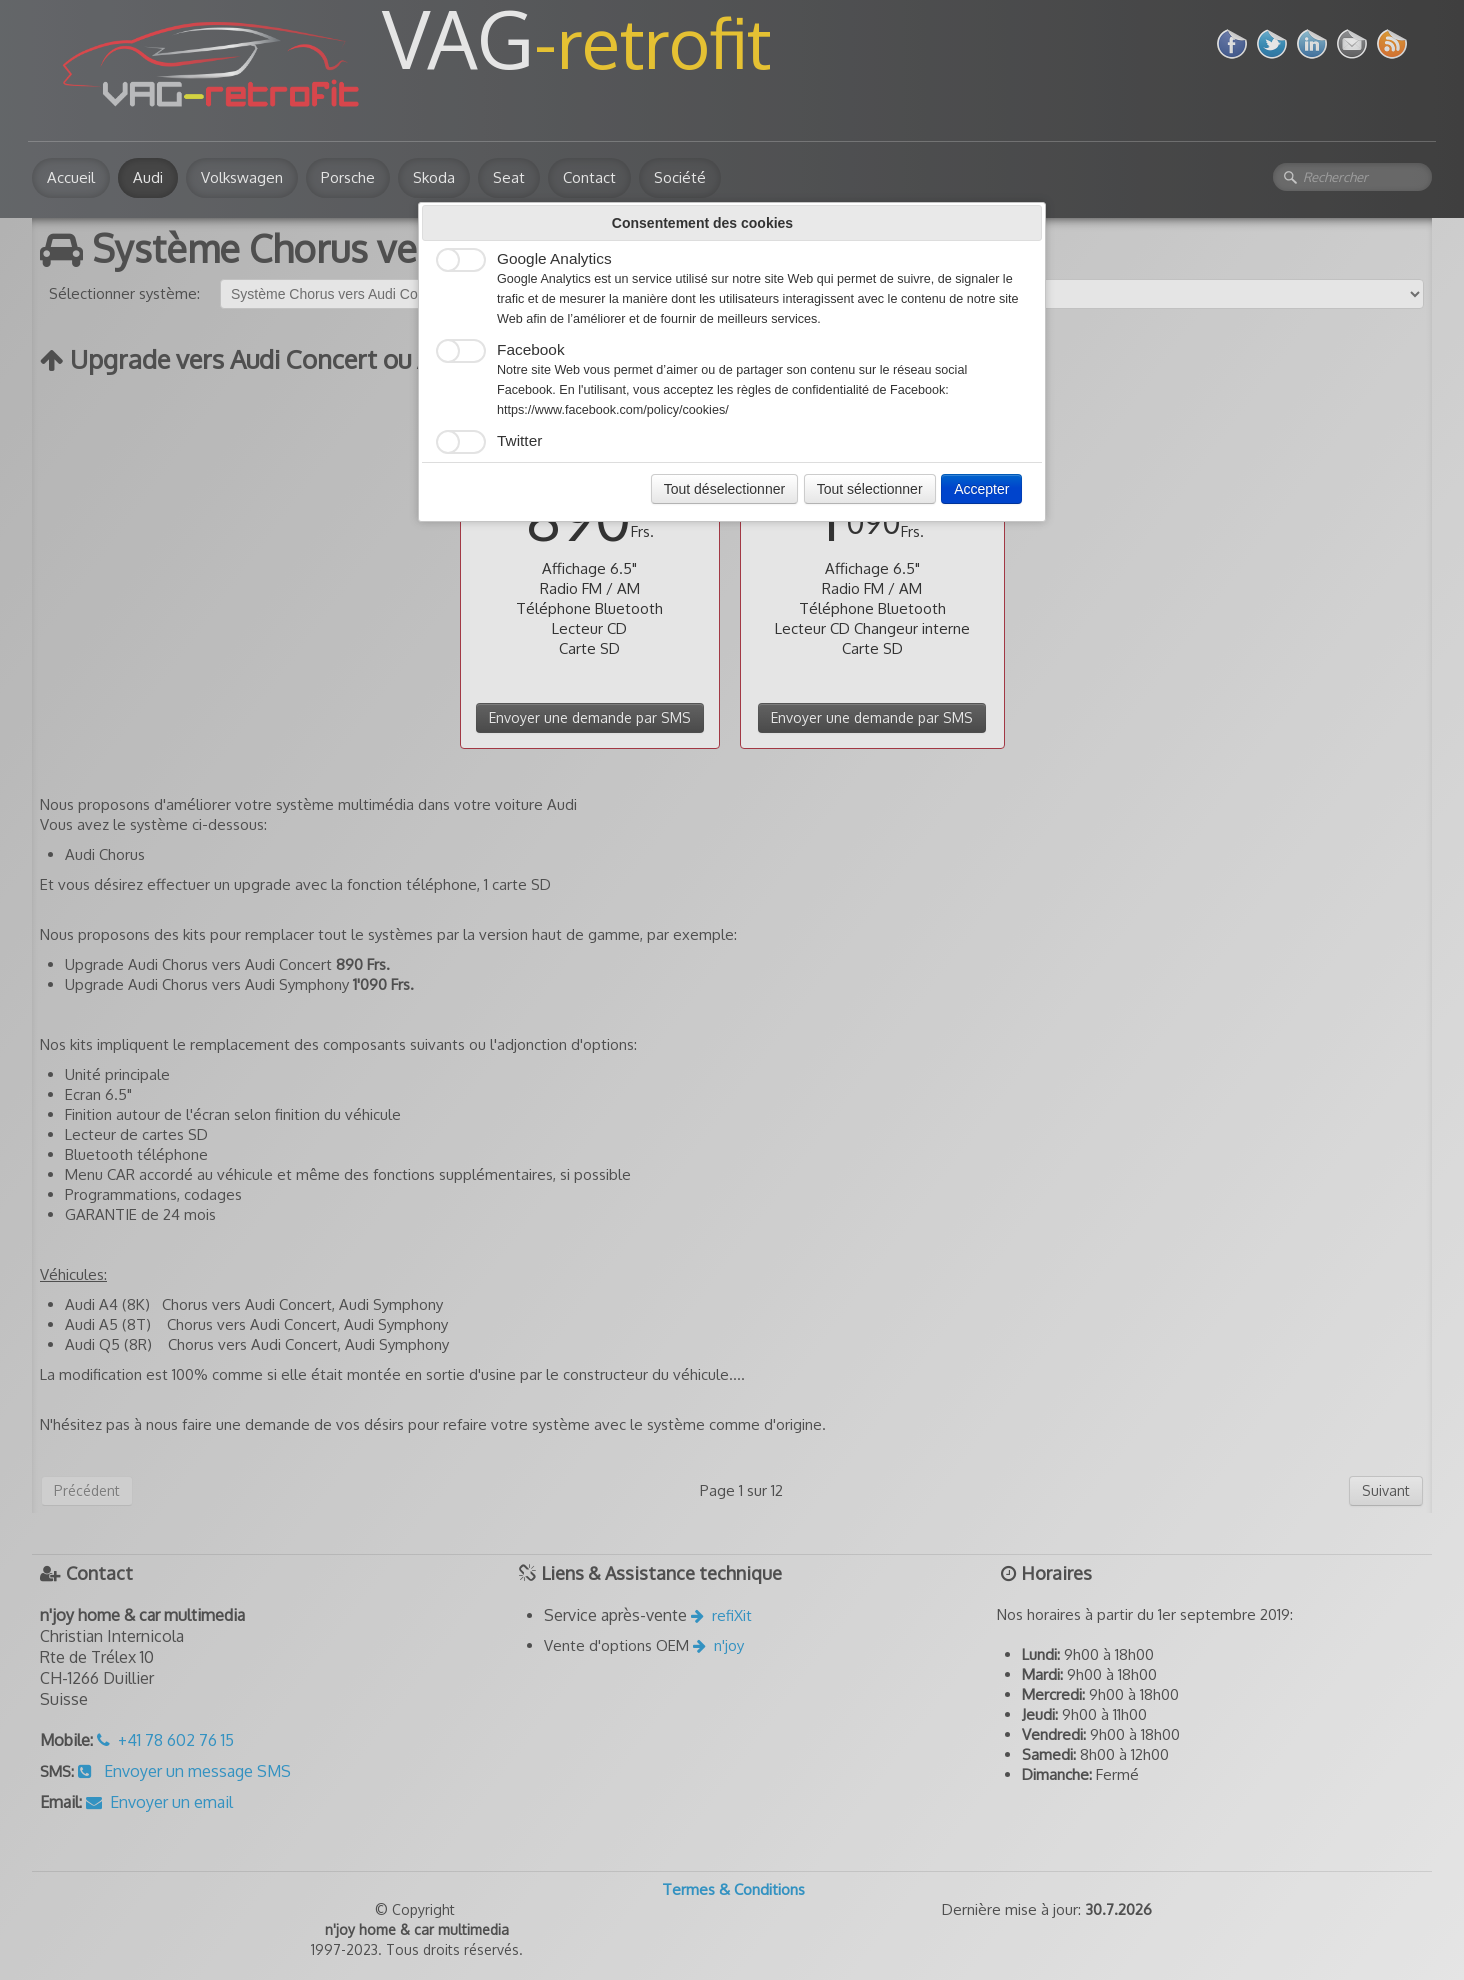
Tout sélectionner (870, 489)
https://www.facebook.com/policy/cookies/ (613, 410)
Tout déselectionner (724, 489)
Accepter (981, 489)
